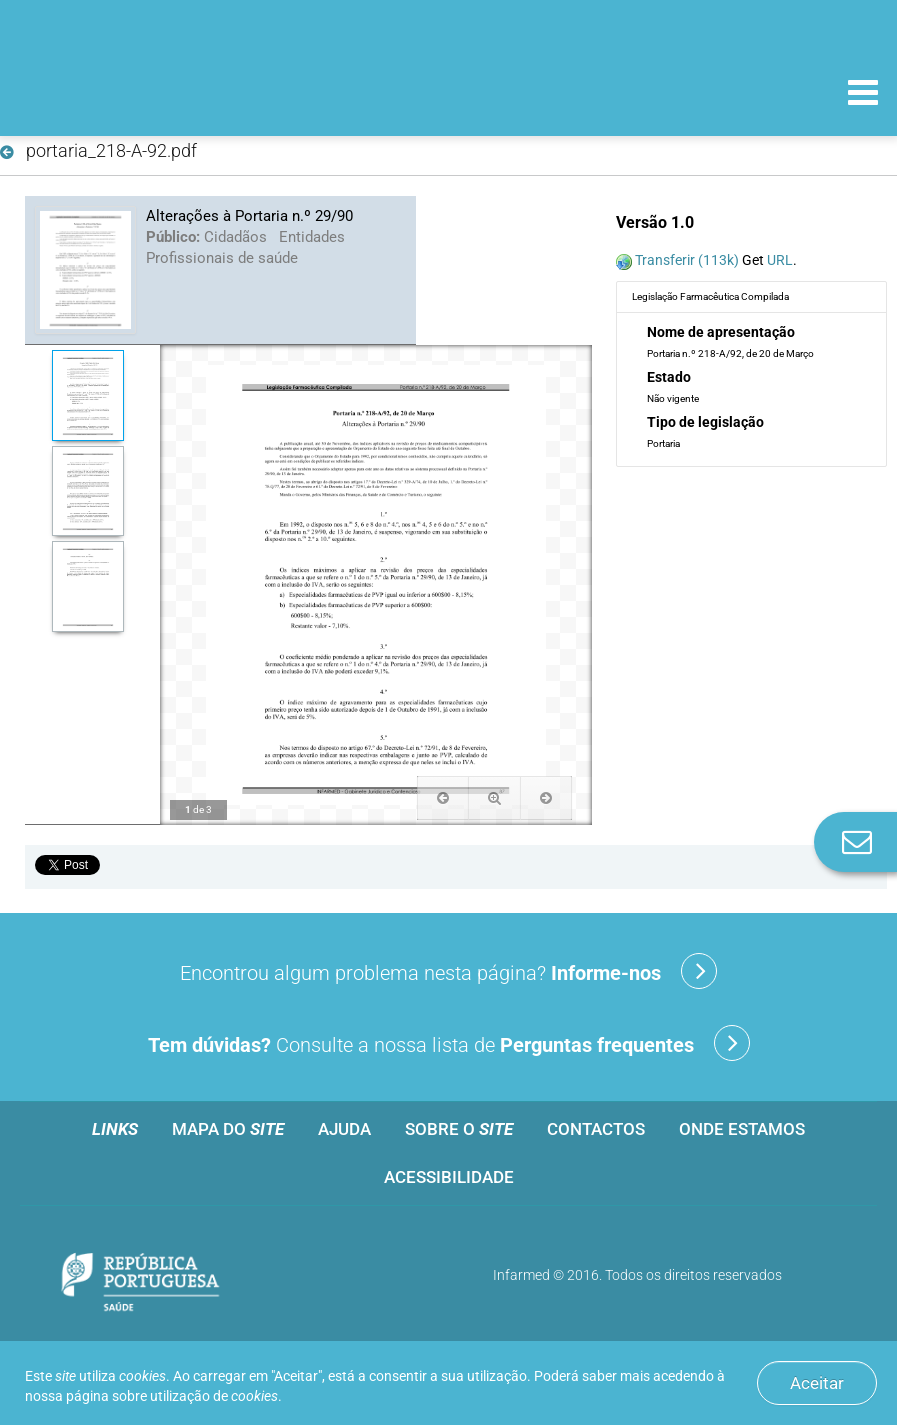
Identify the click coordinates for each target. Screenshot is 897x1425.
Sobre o (459, 1129)
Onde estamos (742, 1129)
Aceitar (817, 1383)
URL (780, 260)
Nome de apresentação (721, 332)
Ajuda (344, 1129)
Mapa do (228, 1129)
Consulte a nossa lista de (449, 1043)
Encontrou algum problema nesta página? (448, 971)
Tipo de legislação (705, 422)
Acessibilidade (449, 1177)
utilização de (214, 1396)
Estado (669, 377)
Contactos (596, 1129)
